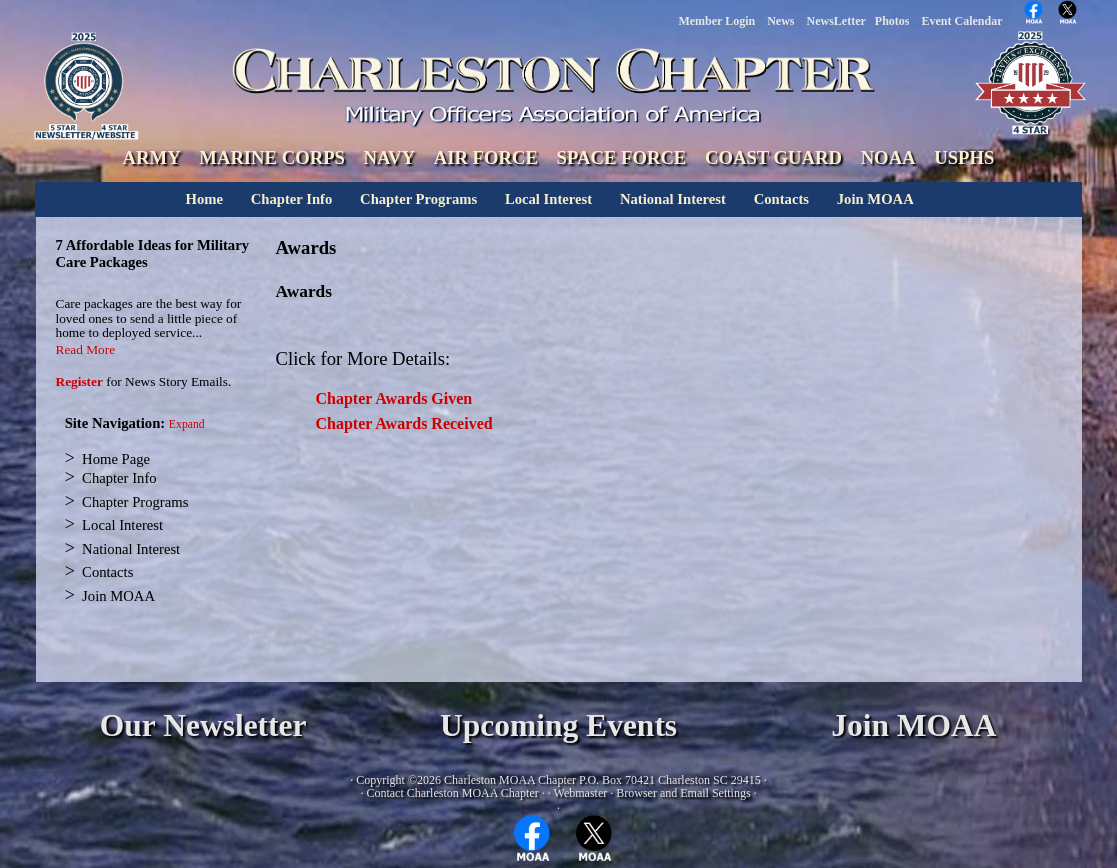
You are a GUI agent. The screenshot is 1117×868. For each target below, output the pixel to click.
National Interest (673, 199)
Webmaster (581, 793)
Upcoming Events (558, 725)
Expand (187, 424)
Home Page (116, 459)
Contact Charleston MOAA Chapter (452, 793)
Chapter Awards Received (404, 423)
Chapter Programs (418, 199)
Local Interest (548, 199)
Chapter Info (292, 199)
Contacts (781, 199)
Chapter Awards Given (394, 398)
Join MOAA (875, 199)
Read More (86, 349)
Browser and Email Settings (683, 793)
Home (204, 199)
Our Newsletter (203, 725)
